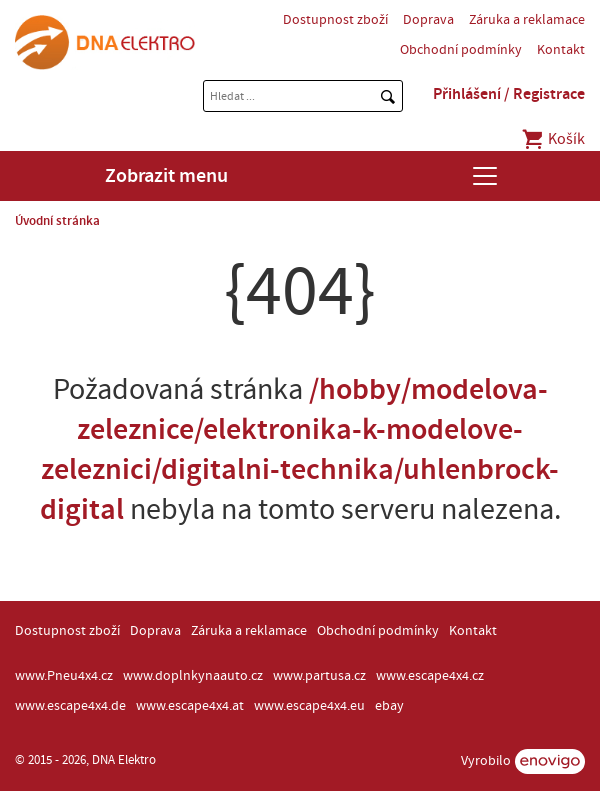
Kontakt (561, 50)
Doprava (428, 20)
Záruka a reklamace (527, 20)
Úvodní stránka (57, 221)
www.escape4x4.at (190, 706)
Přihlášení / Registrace (509, 94)
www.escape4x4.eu (309, 706)
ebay (389, 706)
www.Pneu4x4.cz (64, 676)
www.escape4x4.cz (430, 676)
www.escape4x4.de (70, 706)
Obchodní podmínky (461, 50)
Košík (552, 139)
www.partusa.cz (319, 676)
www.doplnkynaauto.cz (193, 676)
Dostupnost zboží (335, 20)
